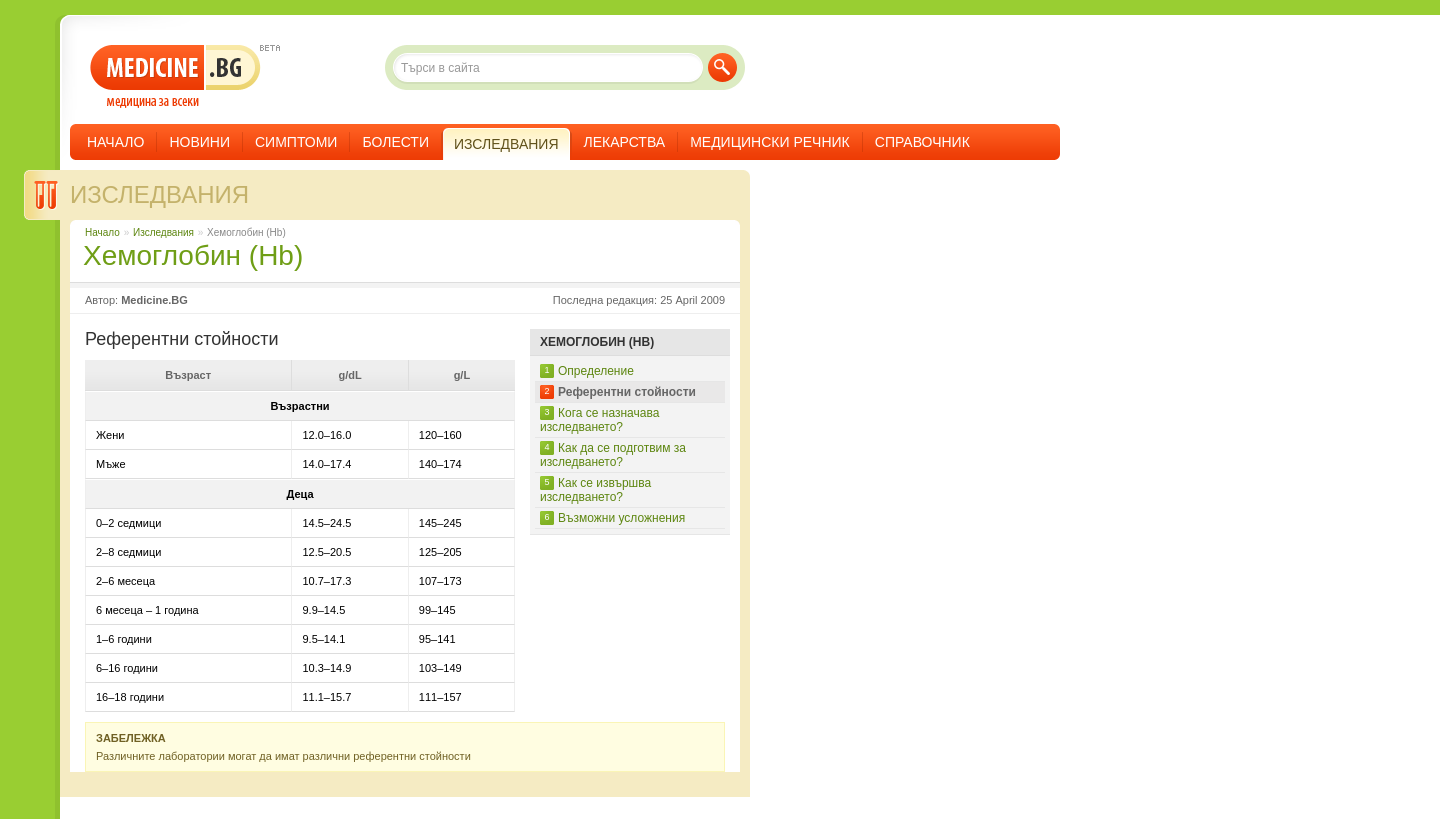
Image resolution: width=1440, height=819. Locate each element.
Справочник (922, 142)
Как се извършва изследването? (595, 490)
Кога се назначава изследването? (599, 420)
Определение (596, 371)
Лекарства (625, 142)
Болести (395, 142)
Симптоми (296, 142)
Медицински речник (770, 142)
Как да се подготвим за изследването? (613, 455)
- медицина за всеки (175, 76)
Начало (115, 142)
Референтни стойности (627, 392)
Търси (722, 67)
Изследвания (159, 194)
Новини (199, 142)
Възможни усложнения (621, 518)
